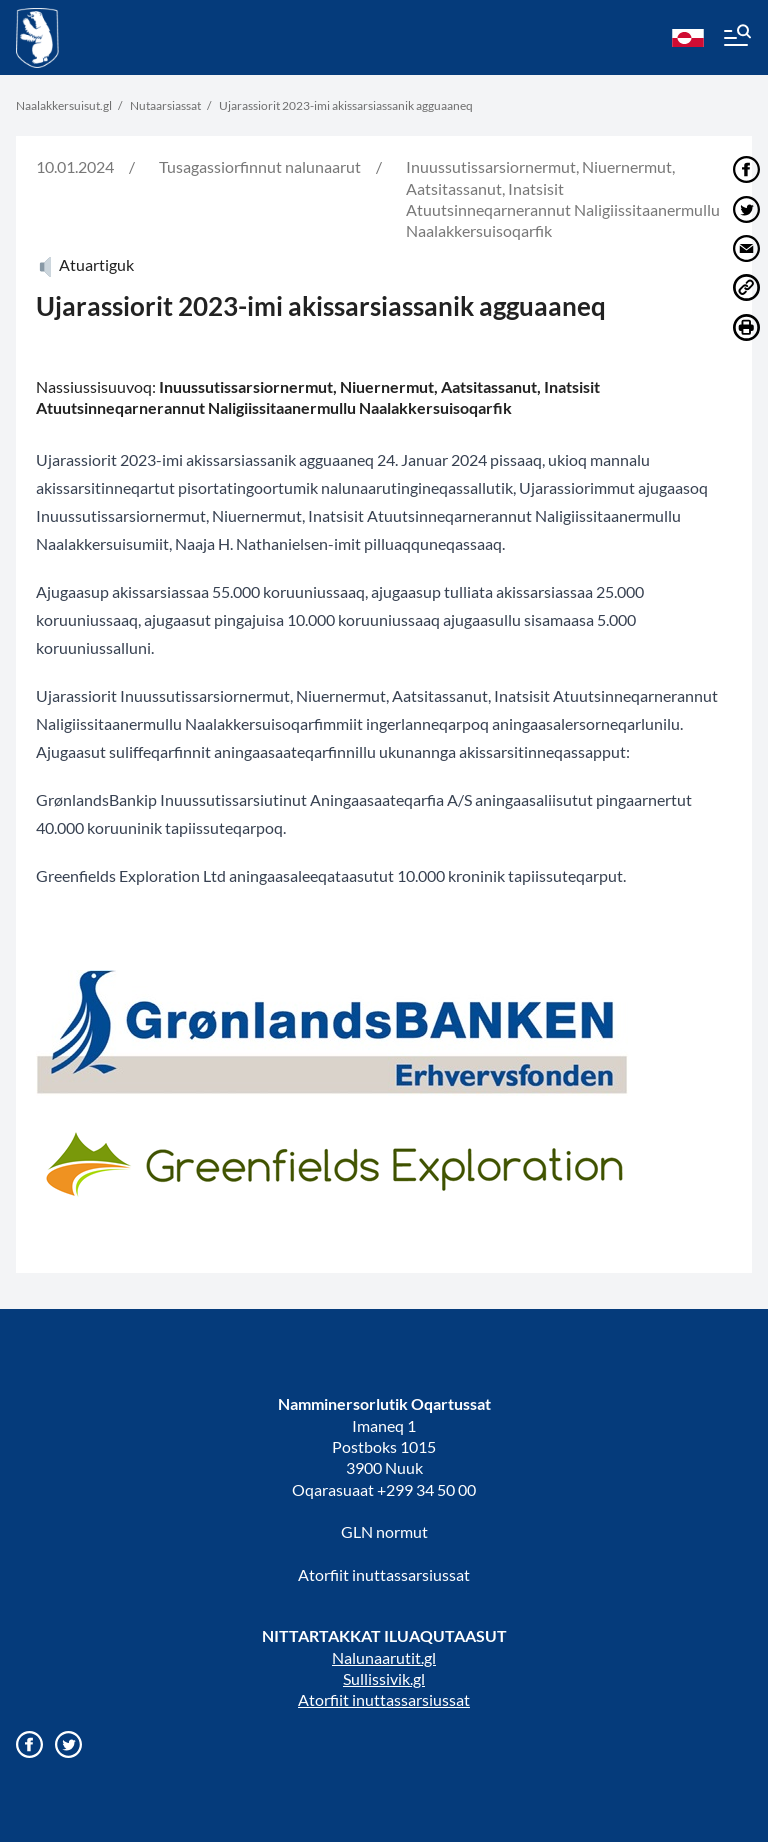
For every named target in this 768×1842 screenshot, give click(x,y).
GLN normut (384, 1531)
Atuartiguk (85, 264)
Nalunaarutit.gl (384, 1657)
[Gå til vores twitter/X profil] (68, 1744)
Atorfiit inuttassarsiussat (384, 1574)
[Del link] (746, 287)
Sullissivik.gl (384, 1678)
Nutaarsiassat (165, 105)
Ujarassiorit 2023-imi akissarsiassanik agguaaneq (346, 105)
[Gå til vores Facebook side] (29, 1744)
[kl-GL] (688, 38)
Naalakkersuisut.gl (64, 105)
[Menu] (736, 38)
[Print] (746, 327)
